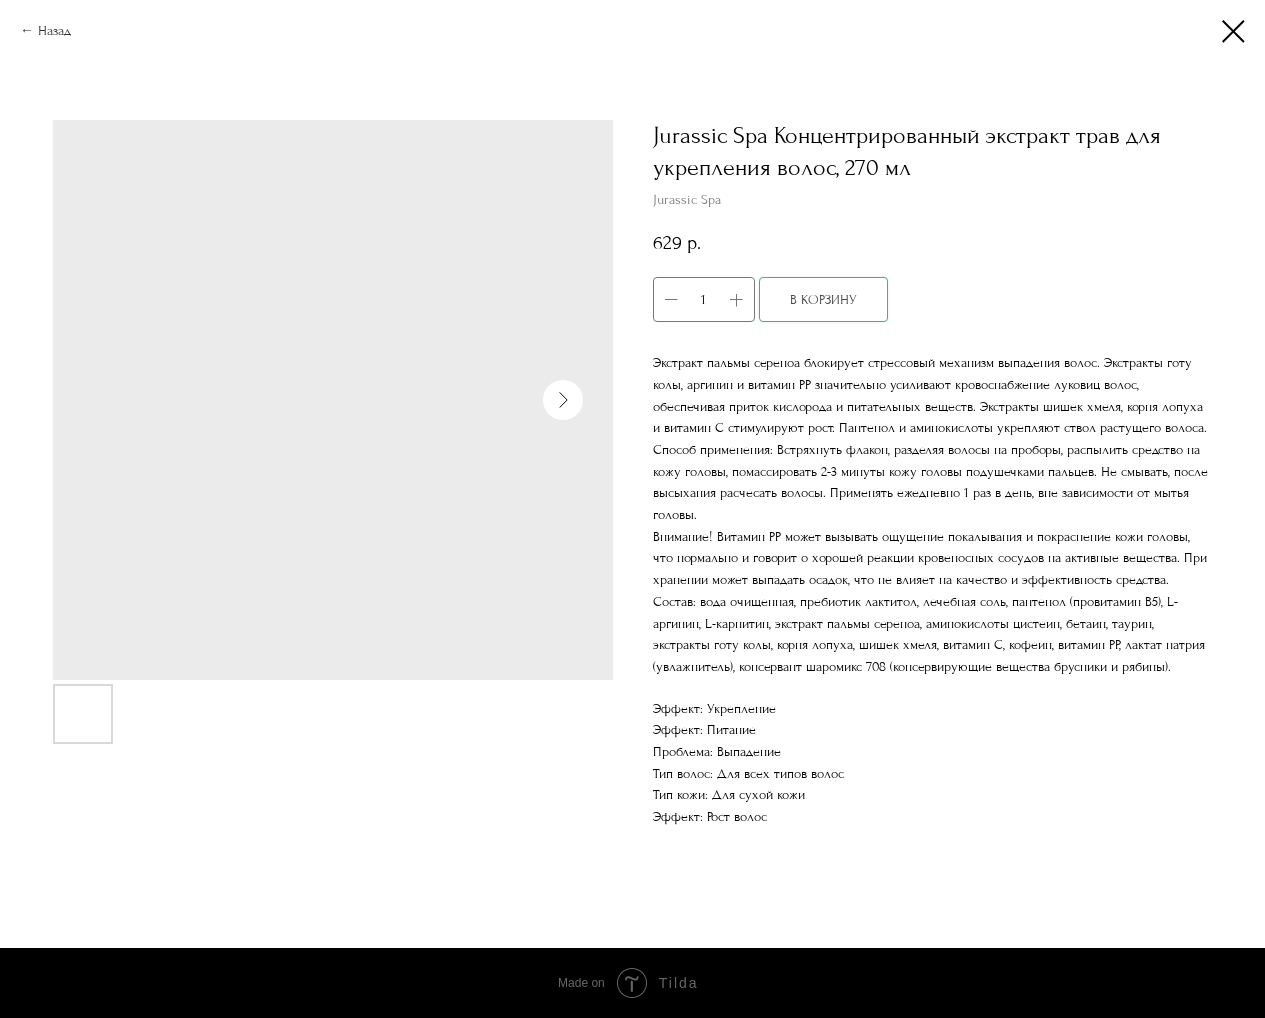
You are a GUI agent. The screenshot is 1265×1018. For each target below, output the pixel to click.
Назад (54, 30)
